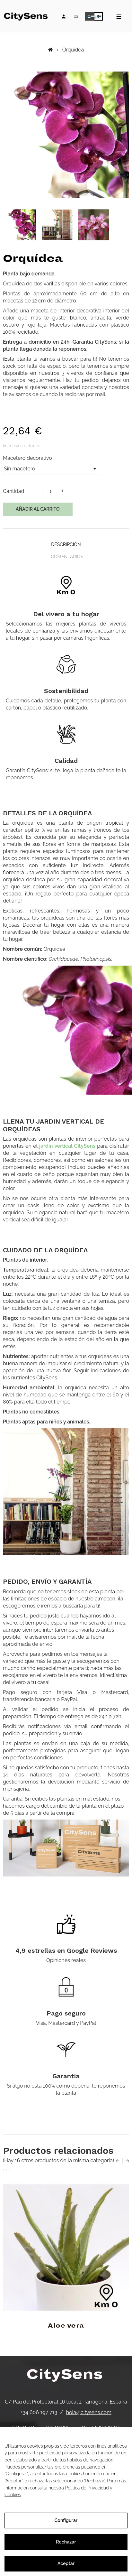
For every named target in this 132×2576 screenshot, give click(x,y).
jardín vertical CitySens (67, 1146)
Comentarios (67, 556)
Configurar (66, 2520)
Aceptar (66, 2563)
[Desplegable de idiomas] (76, 16)
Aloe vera (66, 2325)
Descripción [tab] (66, 544)
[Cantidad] (50, 491)
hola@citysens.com (88, 2412)
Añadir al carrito (38, 509)
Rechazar (66, 2541)
